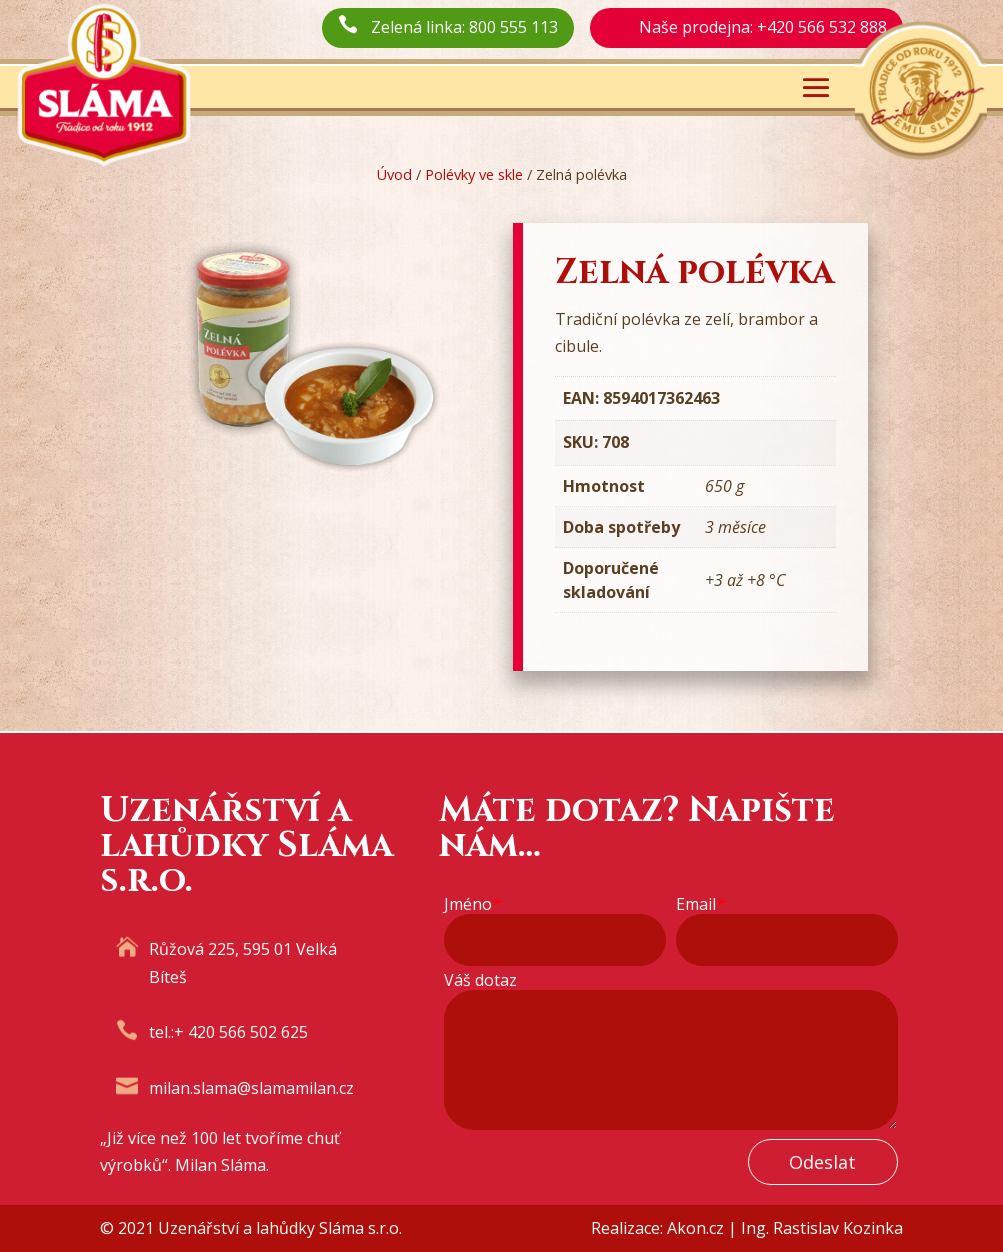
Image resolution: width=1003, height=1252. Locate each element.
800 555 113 (513, 27)
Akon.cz (695, 1228)
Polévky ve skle (474, 174)
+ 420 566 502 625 (241, 1032)
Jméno (472, 904)
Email (700, 904)
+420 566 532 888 (822, 27)
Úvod (394, 174)
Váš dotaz (480, 980)
